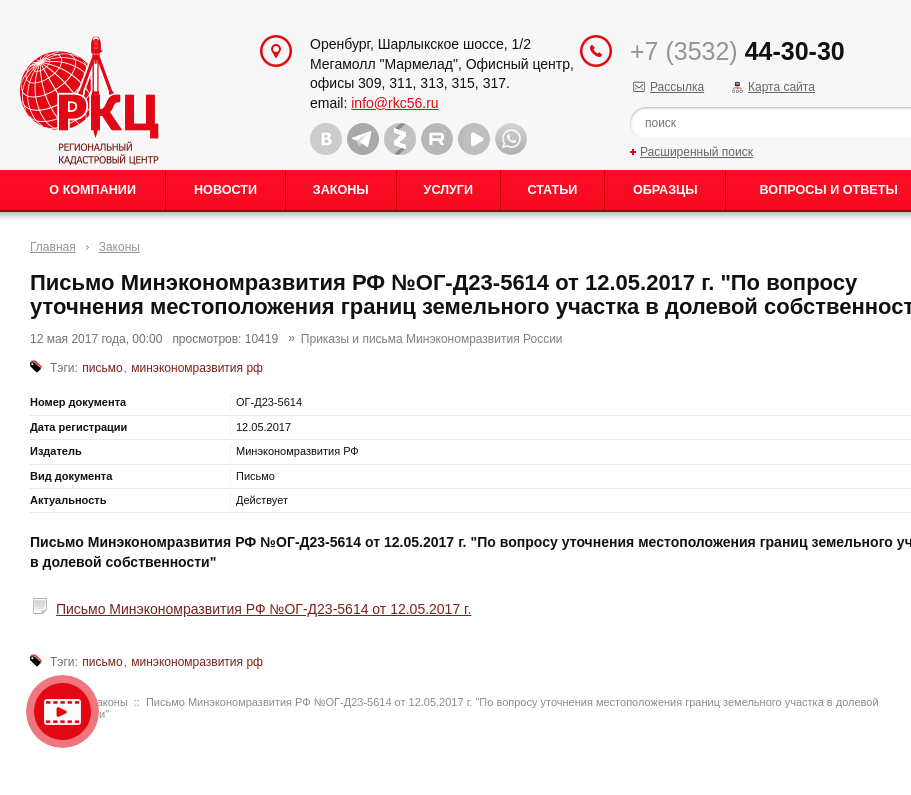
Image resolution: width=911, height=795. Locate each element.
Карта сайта (781, 87)
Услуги (448, 190)
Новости (225, 190)
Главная (53, 247)
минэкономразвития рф (197, 368)
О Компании (92, 190)
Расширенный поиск (696, 152)
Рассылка (677, 87)
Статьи (552, 190)
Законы (341, 190)
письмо (102, 368)
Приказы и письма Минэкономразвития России (432, 339)
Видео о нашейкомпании (62, 711)
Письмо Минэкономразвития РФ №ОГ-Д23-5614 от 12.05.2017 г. (263, 609)
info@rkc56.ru (394, 103)
